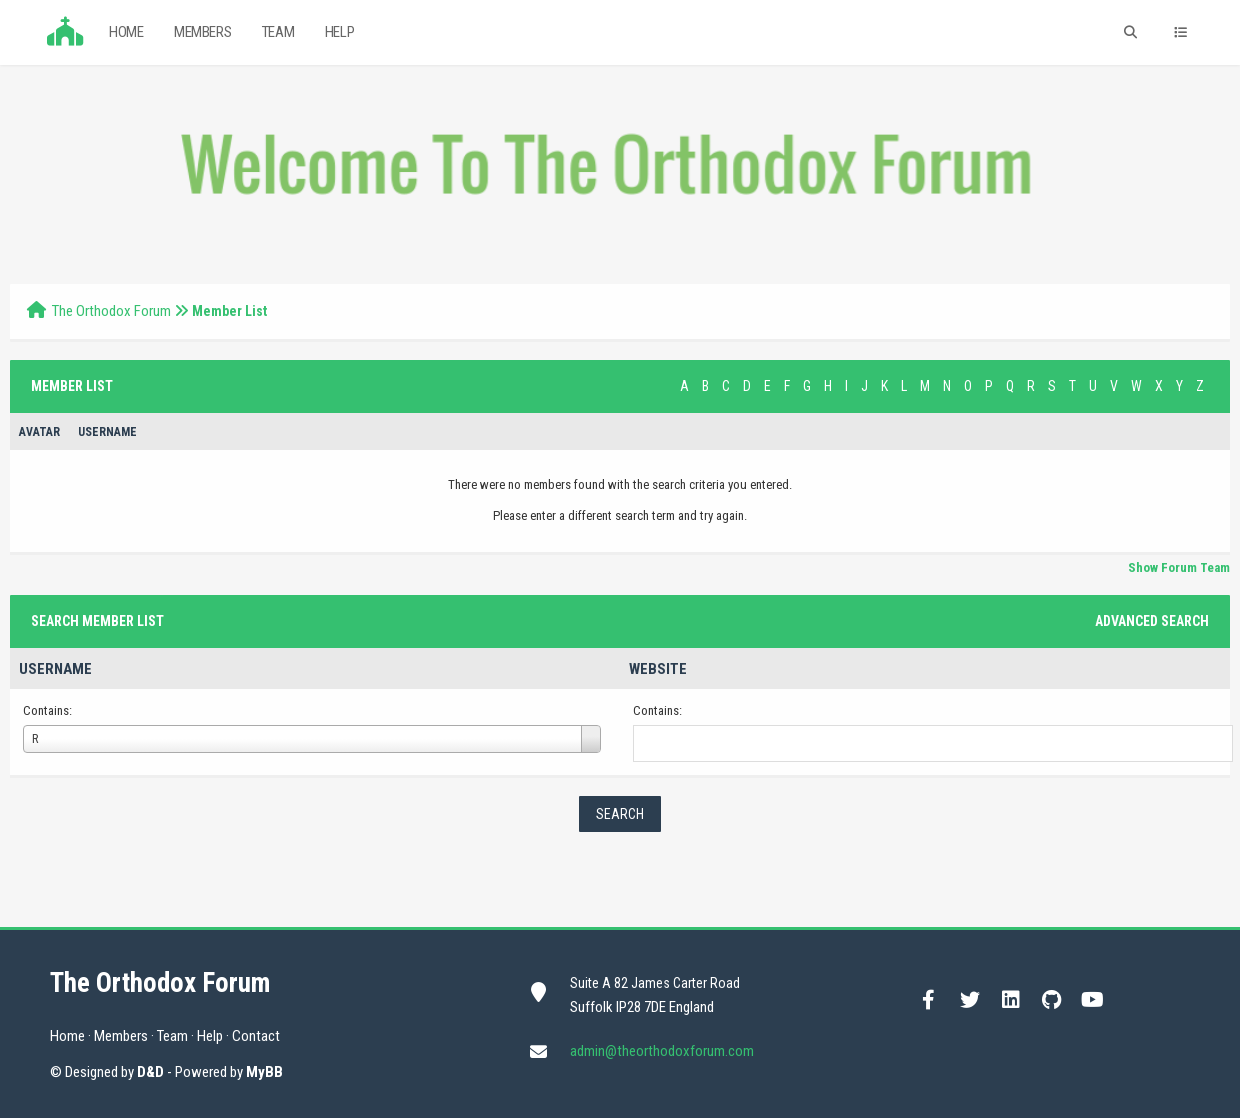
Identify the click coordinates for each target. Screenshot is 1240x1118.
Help (339, 32)
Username (55, 669)
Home (126, 32)
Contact (256, 1036)
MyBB (264, 1072)
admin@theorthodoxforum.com (662, 1051)
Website (658, 669)
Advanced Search (1152, 621)
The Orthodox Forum (111, 311)
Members (202, 32)
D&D (150, 1072)
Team (278, 32)
